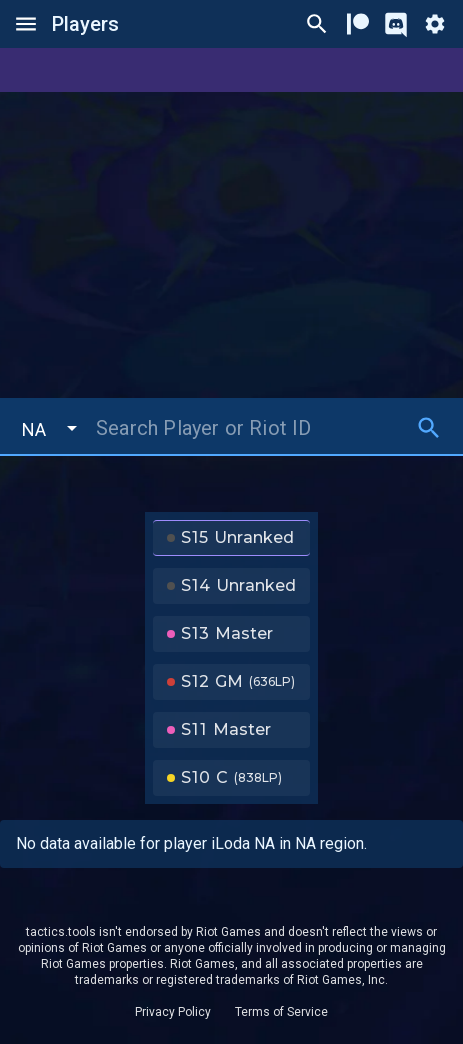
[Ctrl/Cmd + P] (317, 24)
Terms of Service (281, 1012)
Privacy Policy (173, 1012)
